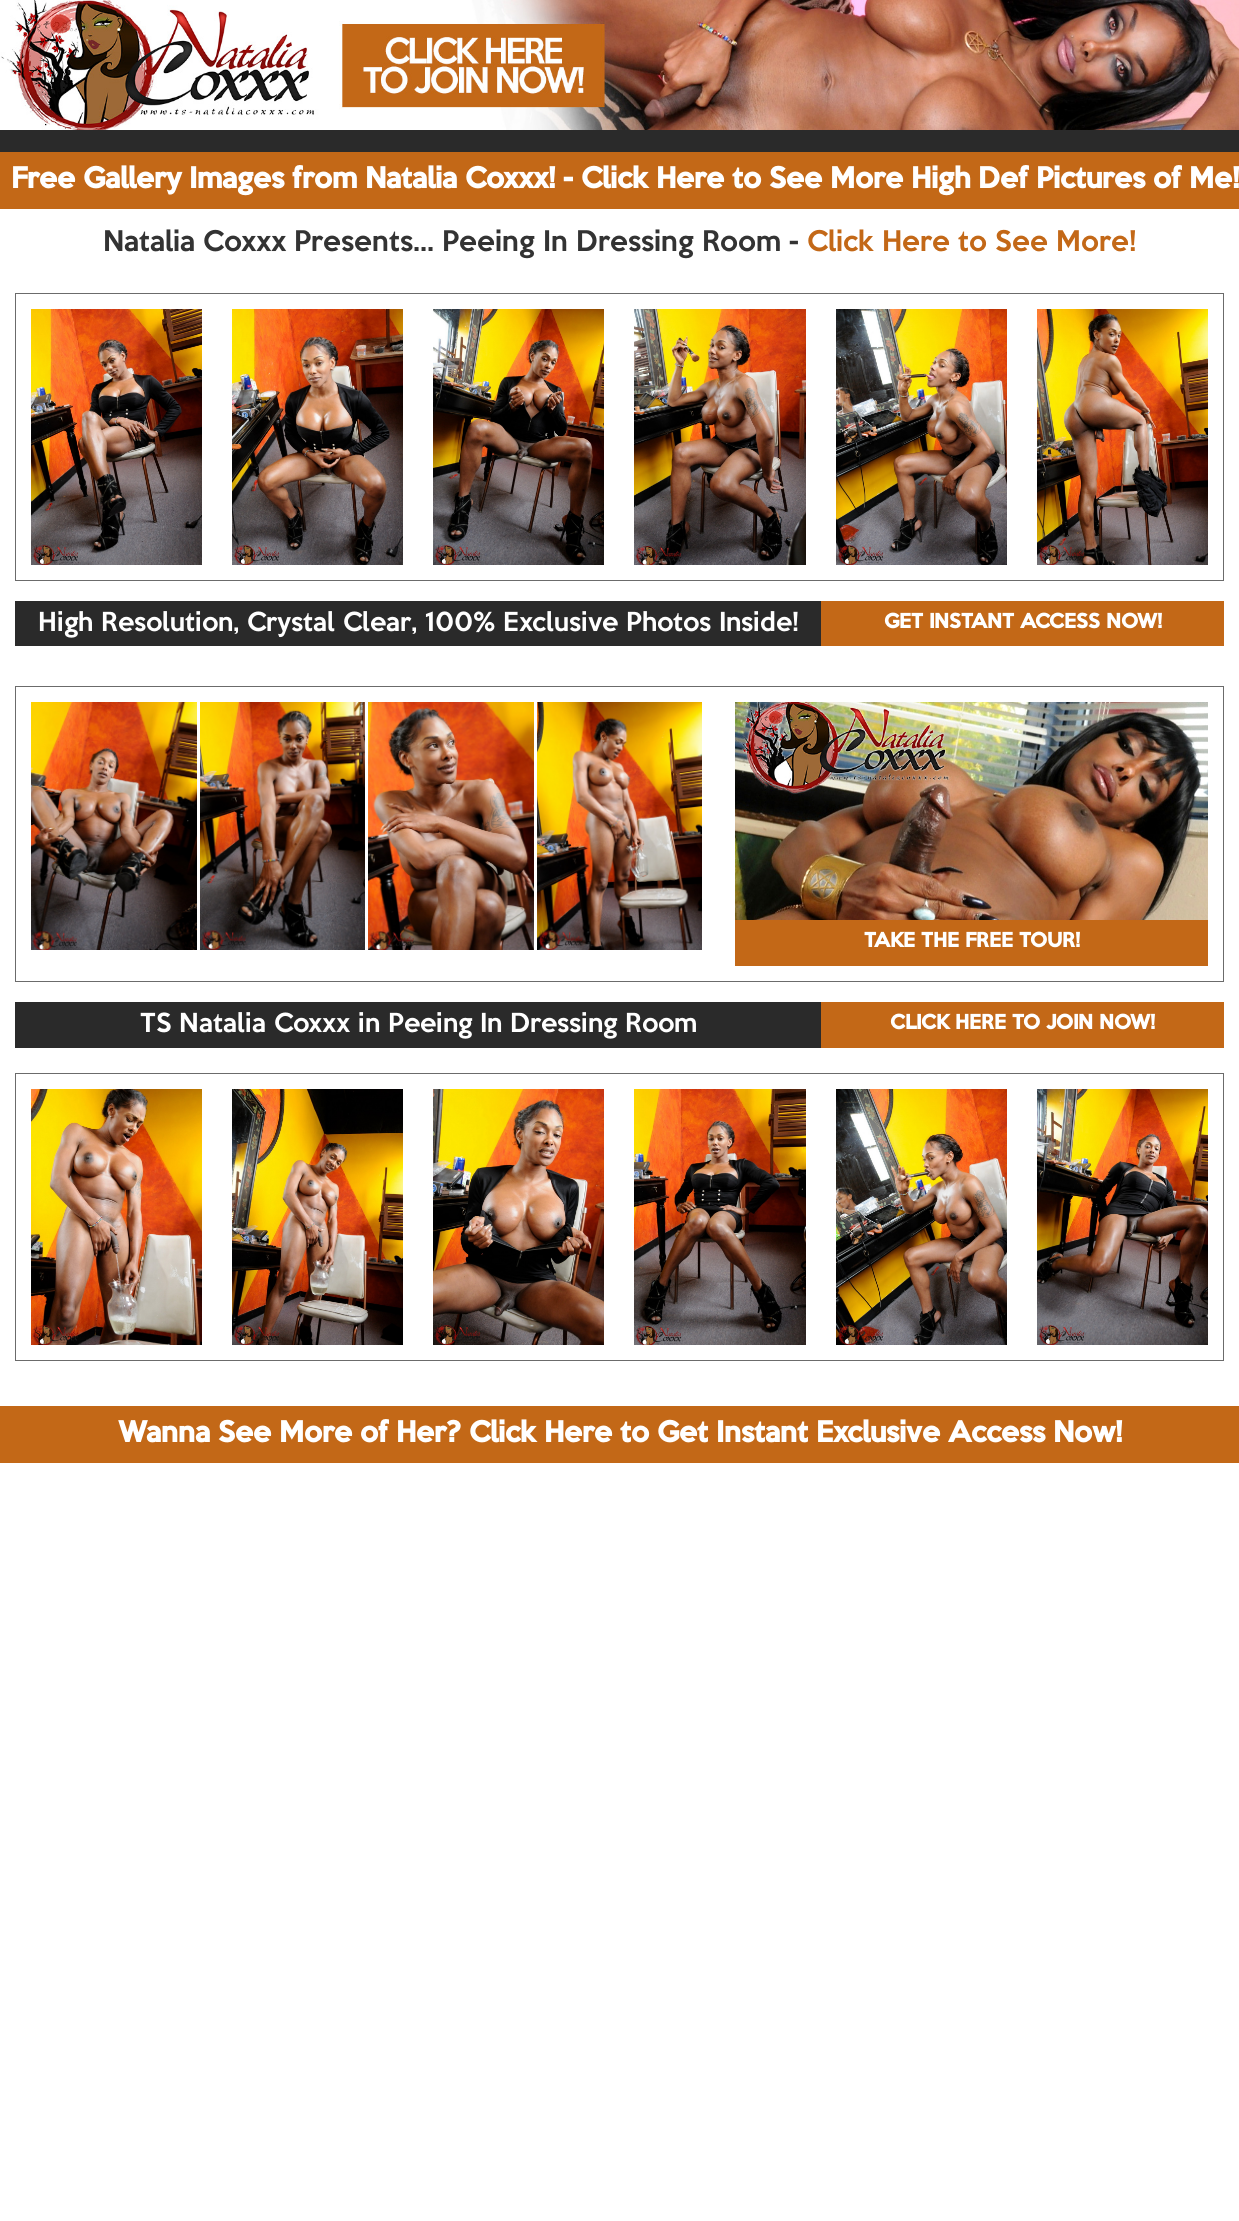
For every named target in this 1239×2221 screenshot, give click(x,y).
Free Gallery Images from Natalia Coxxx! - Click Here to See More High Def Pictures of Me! (625, 180)
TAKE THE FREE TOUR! (972, 942)
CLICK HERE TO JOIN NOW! (1022, 1024)
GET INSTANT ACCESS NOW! (1023, 623)
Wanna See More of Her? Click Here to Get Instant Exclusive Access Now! (620, 1434)
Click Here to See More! (971, 243)
